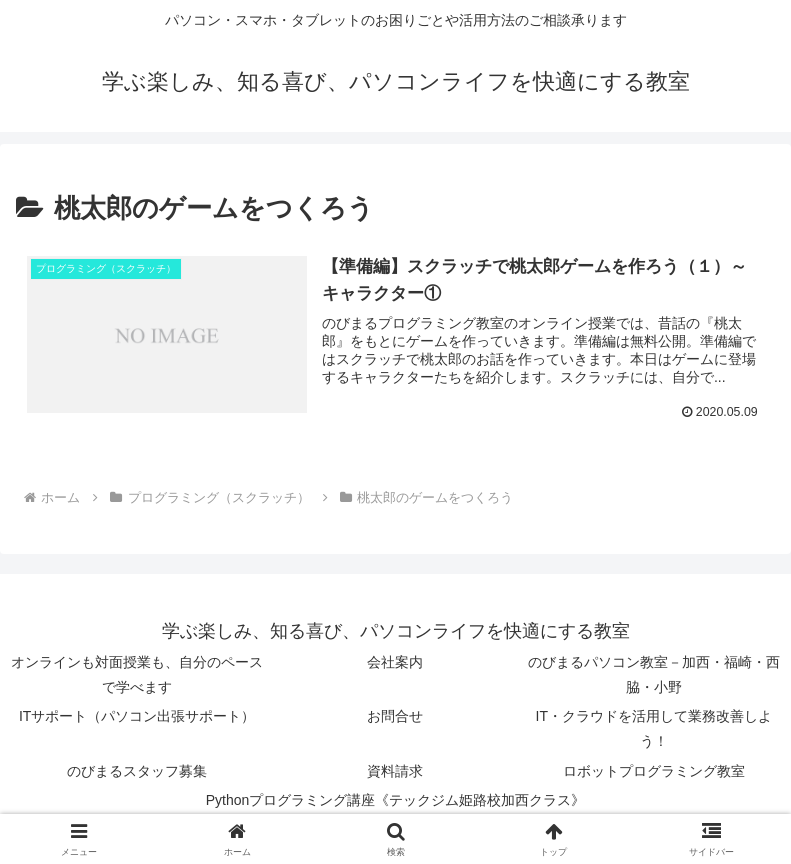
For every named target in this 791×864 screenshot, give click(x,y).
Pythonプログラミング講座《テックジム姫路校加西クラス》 (396, 800)
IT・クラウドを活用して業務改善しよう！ (654, 728)
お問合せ (395, 716)
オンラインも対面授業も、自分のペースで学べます (137, 674)
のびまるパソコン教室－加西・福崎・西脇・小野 (654, 674)
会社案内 (395, 662)
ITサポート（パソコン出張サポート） (137, 716)
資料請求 (395, 771)
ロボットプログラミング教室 (654, 771)
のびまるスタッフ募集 (137, 771)
